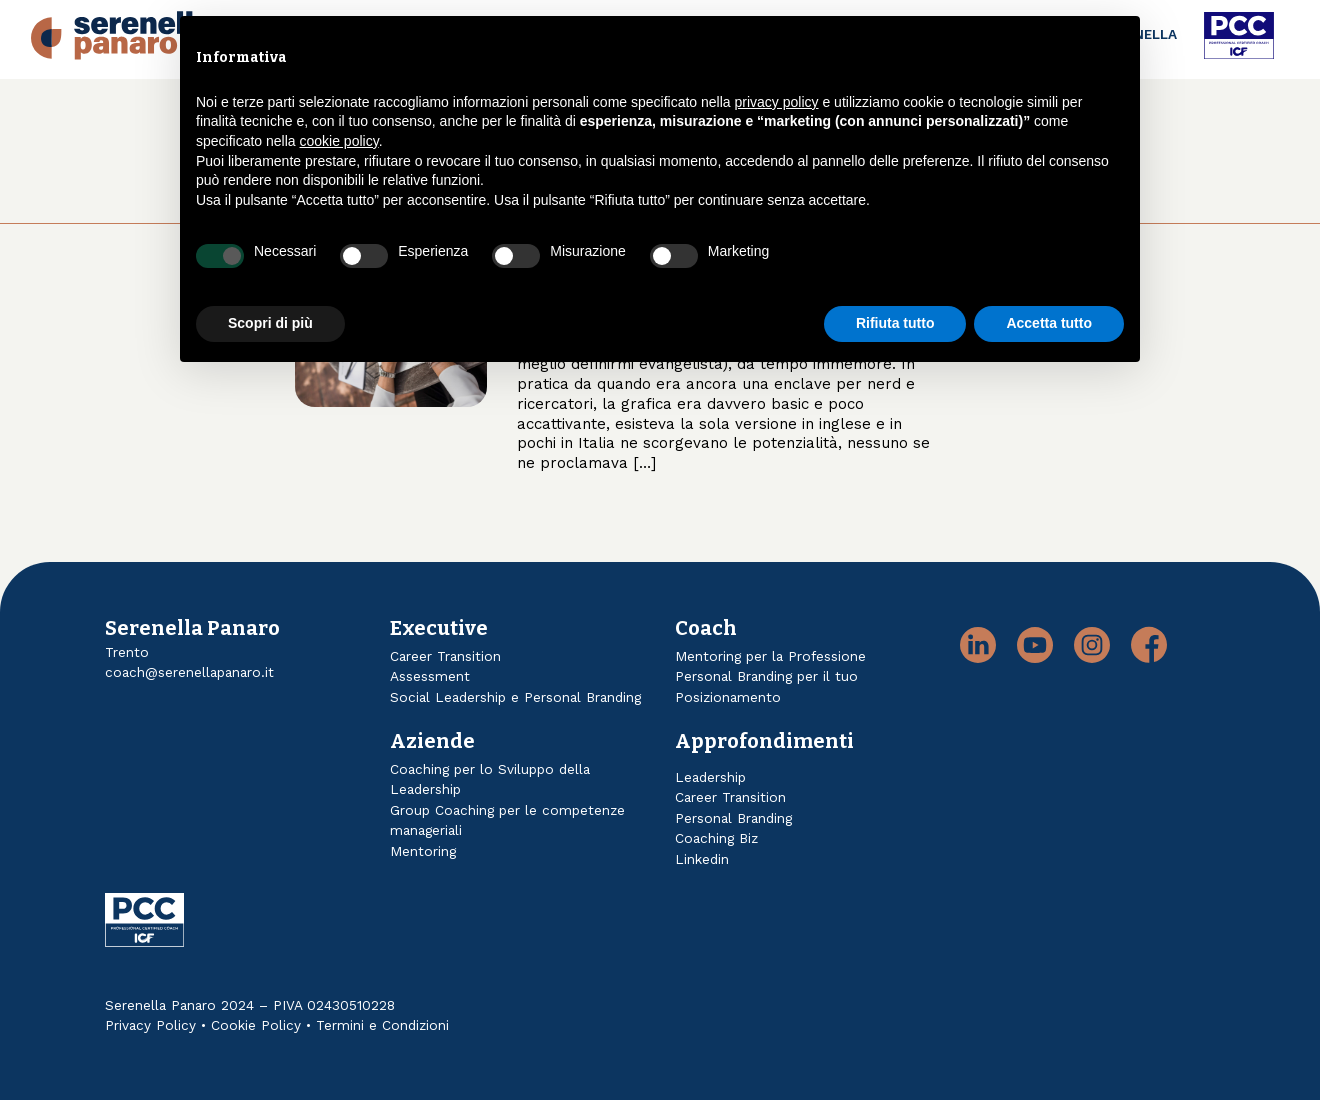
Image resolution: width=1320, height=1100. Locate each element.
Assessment (430, 676)
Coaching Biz (716, 838)
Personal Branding (733, 818)
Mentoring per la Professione (770, 656)
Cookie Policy (256, 1025)
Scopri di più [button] (270, 323)
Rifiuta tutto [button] (895, 323)
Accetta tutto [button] (1049, 323)
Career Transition (445, 656)
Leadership (710, 777)
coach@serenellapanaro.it (189, 672)
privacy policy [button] (777, 102)
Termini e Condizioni (382, 1025)
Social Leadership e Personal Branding (515, 697)
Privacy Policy (150, 1025)
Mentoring (423, 851)
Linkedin (702, 859)
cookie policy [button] (339, 141)
